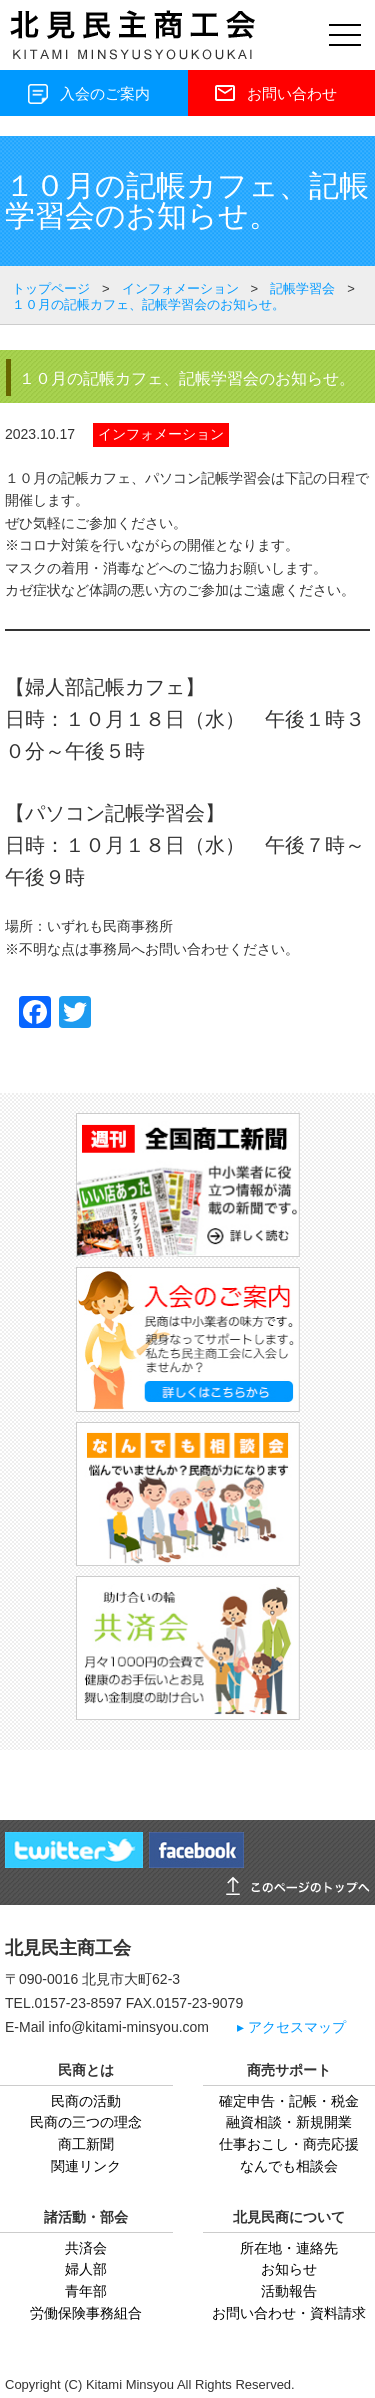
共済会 (86, 2248)
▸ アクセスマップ (291, 2027)
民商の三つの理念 (86, 2122)
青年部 (86, 2291)
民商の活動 (86, 2101)
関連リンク (86, 2166)
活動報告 (289, 2291)
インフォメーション (161, 434)
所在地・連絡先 (289, 2248)
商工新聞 (86, 2144)
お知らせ (289, 2269)
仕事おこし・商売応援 (289, 2144)
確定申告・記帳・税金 (289, 2101)
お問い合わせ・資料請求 (289, 2313)
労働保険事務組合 (86, 2313)
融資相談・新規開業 (289, 2122)
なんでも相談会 (289, 2166)
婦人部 (86, 2269)
